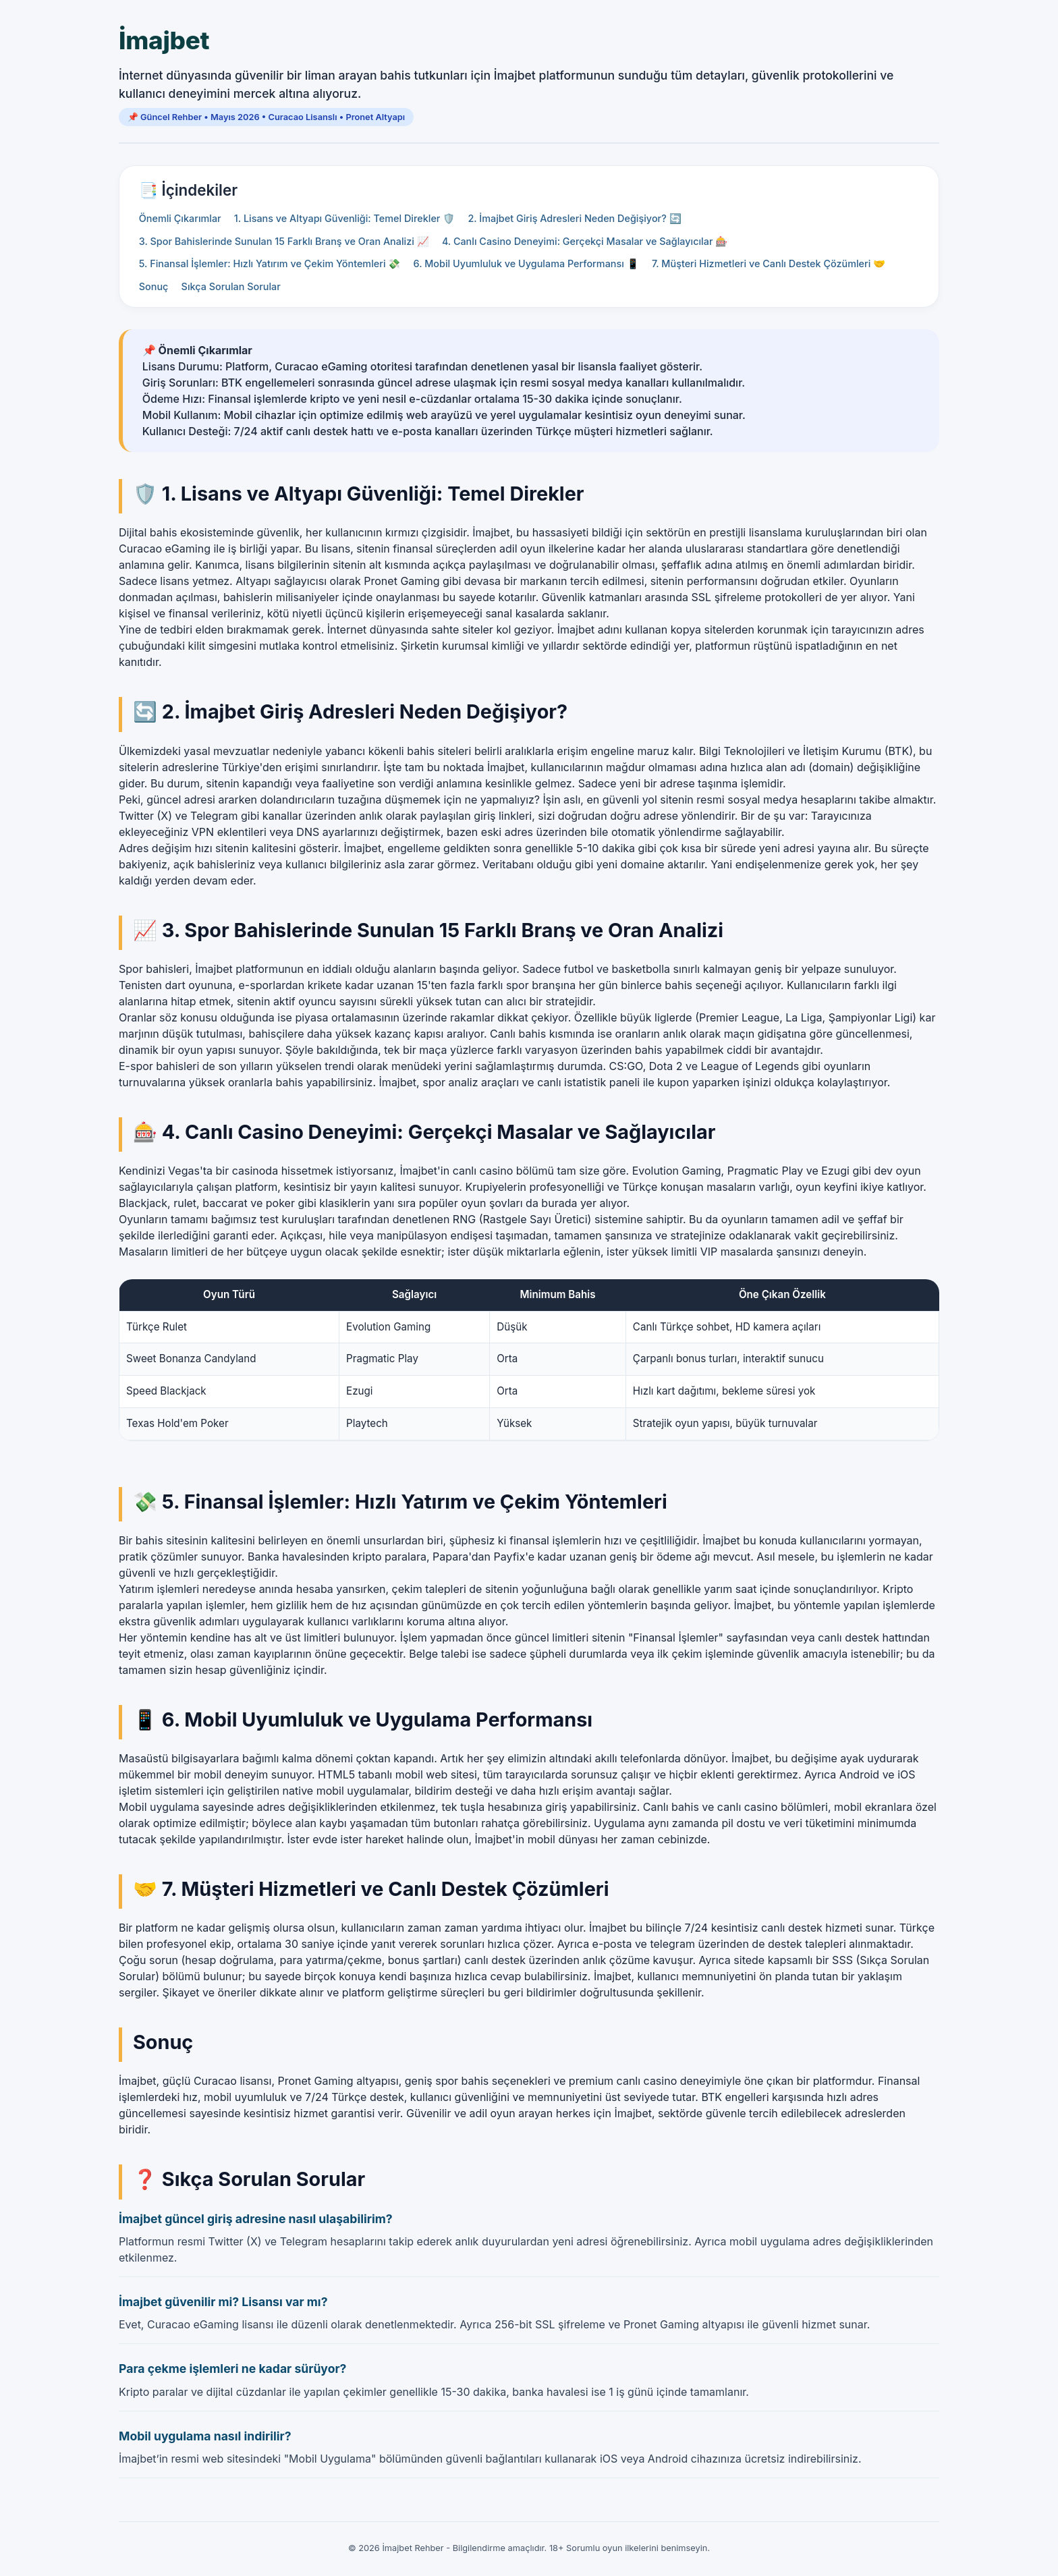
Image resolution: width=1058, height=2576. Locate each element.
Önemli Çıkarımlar (180, 218)
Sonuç (154, 286)
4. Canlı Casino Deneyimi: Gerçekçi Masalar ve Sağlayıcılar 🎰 (584, 241)
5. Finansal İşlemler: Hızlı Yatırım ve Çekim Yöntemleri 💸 (270, 263)
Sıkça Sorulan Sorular (231, 286)
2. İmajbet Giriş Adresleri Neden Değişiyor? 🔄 (574, 218)
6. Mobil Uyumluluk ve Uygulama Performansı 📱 (526, 263)
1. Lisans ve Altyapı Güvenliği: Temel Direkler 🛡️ (344, 218)
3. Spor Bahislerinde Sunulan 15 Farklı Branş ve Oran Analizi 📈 (284, 241)
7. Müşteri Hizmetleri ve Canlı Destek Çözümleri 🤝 (768, 263)
